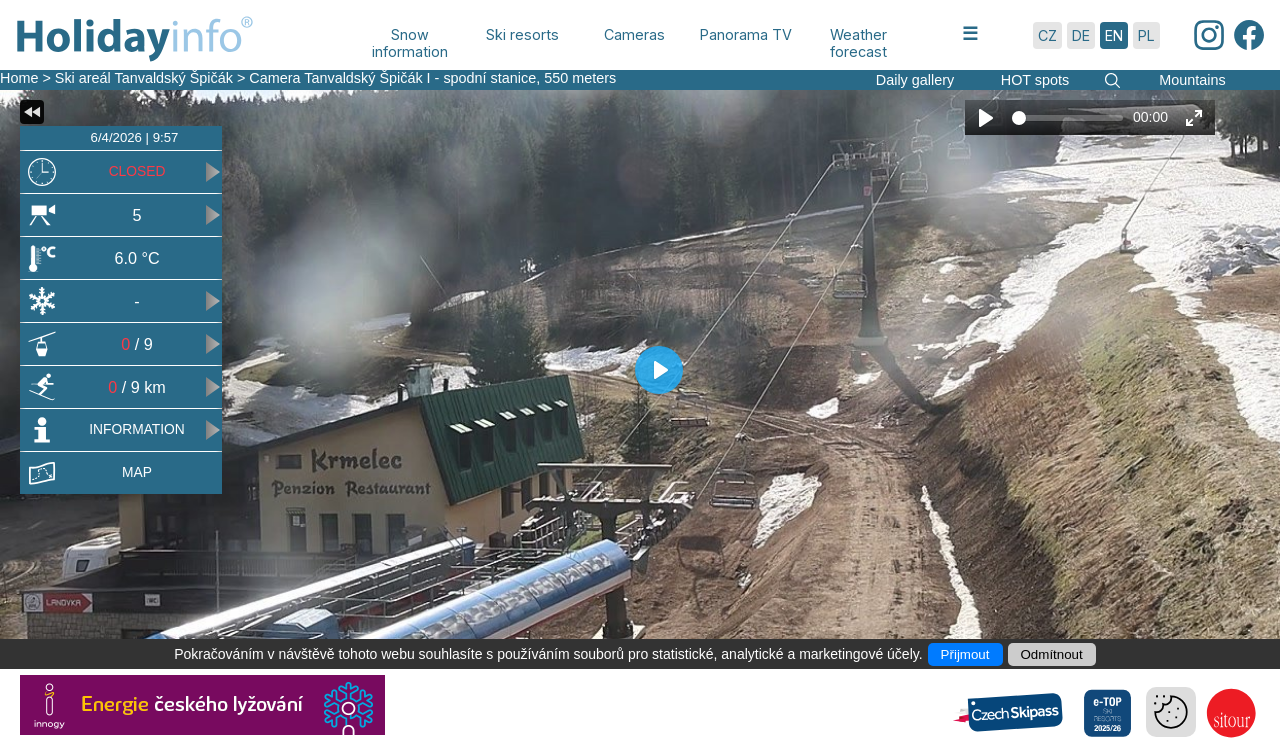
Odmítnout (1052, 654)
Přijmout (965, 654)
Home (19, 78)
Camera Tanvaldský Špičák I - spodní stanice (392, 78)
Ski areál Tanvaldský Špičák (144, 78)
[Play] (986, 118)
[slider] (1067, 118)
